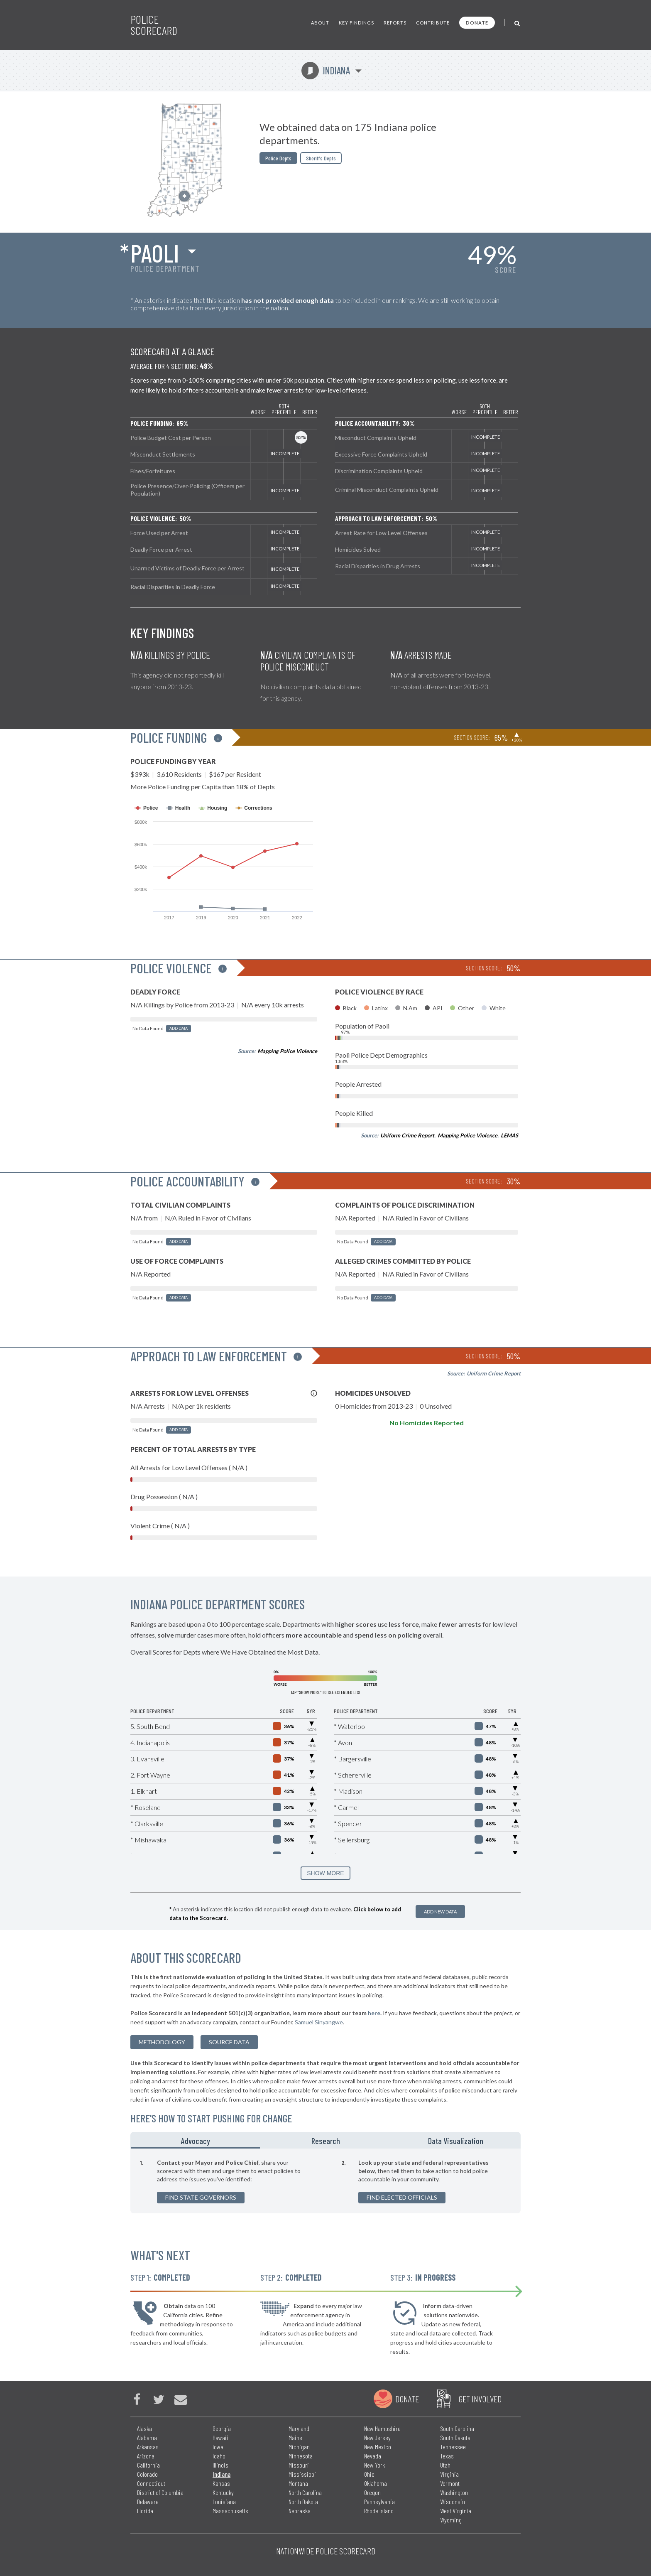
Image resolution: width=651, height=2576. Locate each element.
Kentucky (223, 2492)
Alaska (144, 2428)
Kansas (221, 2483)
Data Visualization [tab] (455, 2141)
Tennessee (453, 2447)
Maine (295, 2437)
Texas (447, 2456)
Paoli (154, 252)
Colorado (147, 2474)
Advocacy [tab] (195, 2141)
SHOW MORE (325, 1873)
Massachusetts (230, 2511)
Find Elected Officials (402, 2197)
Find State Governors (200, 2197)
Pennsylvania (379, 2501)
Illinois (220, 2465)
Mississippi (302, 2474)
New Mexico (377, 2447)
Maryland (299, 2428)
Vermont (450, 2483)
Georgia (222, 2428)
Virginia (449, 2474)
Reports (395, 22)
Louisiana (224, 2501)
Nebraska (300, 2511)
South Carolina (457, 2428)
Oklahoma (375, 2483)
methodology (162, 2042)
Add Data (178, 1028)
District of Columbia (160, 2492)
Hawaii (220, 2437)
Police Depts (278, 158)
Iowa (218, 2447)
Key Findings (356, 22)
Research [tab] (325, 2141)
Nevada (372, 2456)
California (148, 2465)
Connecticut (151, 2483)
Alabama (147, 2437)
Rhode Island (379, 2511)
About (320, 22)
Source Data (229, 2042)
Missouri (299, 2465)
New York (374, 2465)
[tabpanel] (325, 2181)
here (374, 2012)
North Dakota (303, 2501)
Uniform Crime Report (407, 1135)
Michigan (299, 2447)
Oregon (372, 2492)
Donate (477, 22)
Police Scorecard (153, 25)
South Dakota (455, 2437)
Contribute (433, 22)
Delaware (148, 2501)
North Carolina (305, 2492)
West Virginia (455, 2511)
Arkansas (148, 2447)
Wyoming (451, 2520)
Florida (145, 2511)
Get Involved (480, 2398)
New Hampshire (382, 2428)
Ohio (369, 2474)
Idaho (219, 2456)
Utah (445, 2465)
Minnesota (301, 2456)
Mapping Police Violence (287, 1051)
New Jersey (377, 2437)
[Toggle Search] (517, 23)
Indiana (325, 70)
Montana (298, 2483)
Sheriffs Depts (321, 158)
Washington (454, 2492)
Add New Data (440, 1911)
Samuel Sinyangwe (319, 2022)
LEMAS (509, 1135)
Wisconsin (452, 2501)
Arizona (145, 2456)
